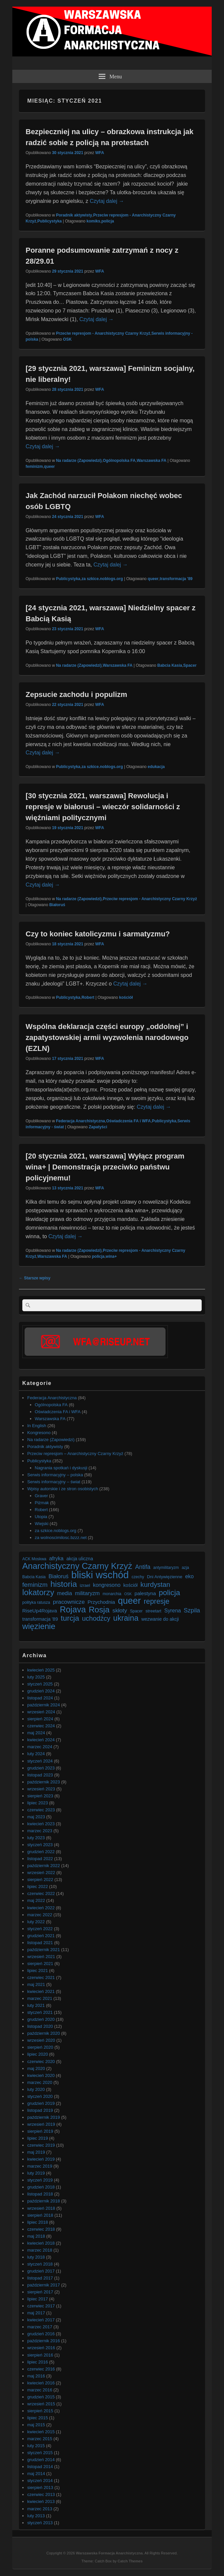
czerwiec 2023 (41, 1809)
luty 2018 (36, 2257)
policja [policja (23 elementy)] (169, 1592)
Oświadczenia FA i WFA (128, 1121)
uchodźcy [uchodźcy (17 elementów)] (96, 1618)
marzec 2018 (39, 2250)
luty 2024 (36, 1753)
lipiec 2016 (37, 2362)
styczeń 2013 (40, 2522)
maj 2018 (36, 2236)
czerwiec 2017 (41, 2305)
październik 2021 (43, 1949)
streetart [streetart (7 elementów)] (154, 1610)
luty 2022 (36, 1921)
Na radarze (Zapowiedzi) (78, 460)
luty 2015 (36, 2445)
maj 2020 (36, 2068)
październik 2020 (43, 2033)
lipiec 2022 (37, 1886)
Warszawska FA (152, 460)
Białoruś (57, 904)
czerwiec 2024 (41, 1725)
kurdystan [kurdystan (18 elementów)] (155, 1584)
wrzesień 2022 (41, 1872)
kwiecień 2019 (41, 2159)
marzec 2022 (39, 1914)
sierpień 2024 (40, 1718)
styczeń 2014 (40, 2480)
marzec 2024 (39, 1746)
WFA (99, 152)
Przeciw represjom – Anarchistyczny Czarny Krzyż (75, 1453)
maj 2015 (36, 2424)
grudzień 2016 (41, 2333)
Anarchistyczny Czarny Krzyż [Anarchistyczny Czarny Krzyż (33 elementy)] (77, 1566)
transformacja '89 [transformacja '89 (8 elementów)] (40, 1619)
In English (36, 1425)
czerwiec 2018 (41, 2229)
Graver (41, 1495)
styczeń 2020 (40, 2096)
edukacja (156, 766)
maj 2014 (36, 2473)
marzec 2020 (39, 2082)
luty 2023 (36, 1837)
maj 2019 (36, 2152)
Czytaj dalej (107, 201)
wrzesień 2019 (41, 2124)
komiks (93, 221)
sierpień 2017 (40, 2291)
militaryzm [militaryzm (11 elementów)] (87, 1593)
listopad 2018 (40, 2193)
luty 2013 (36, 2515)
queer (49, 466)
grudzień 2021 (41, 1935)
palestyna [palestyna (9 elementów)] (145, 1593)
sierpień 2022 (40, 1879)
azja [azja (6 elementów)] (185, 1567)
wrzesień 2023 (41, 1788)
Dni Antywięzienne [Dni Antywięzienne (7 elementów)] (164, 1576)
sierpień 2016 (40, 2355)
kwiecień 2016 (41, 2382)
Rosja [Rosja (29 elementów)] (99, 1609)
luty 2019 (36, 2173)
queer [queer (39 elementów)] (129, 1600)
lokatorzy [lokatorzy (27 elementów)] (38, 1592)
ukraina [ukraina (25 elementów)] (126, 1618)
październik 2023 (43, 1781)
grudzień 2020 (41, 2019)
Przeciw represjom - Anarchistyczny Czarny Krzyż (103, 333)
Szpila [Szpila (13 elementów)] (192, 1610)
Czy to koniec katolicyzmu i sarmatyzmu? (98, 934)
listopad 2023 (40, 1774)
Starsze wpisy (35, 1278)
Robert (87, 997)
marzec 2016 (39, 2389)
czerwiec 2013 (41, 2494)
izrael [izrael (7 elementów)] (85, 1585)
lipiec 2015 (37, 2417)
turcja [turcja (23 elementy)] (70, 1618)
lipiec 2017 (37, 2298)
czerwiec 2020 (41, 2061)
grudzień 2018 (41, 2187)
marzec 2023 (39, 1830)
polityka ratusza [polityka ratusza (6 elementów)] (36, 1602)
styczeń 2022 (40, 1928)
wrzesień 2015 (41, 2403)
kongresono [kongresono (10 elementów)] (107, 1585)
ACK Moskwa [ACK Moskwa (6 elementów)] (34, 1559)
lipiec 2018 (37, 2222)
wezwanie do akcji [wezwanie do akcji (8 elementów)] (160, 1619)
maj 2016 (36, 2375)
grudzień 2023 (41, 1767)
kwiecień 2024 (41, 1739)
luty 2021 (36, 2005)
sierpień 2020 (40, 2047)
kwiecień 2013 (41, 2501)
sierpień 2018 (40, 2215)
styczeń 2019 (40, 2180)
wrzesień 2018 (41, 2208)
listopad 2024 (40, 1697)
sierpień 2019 (40, 2131)
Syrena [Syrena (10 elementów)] (172, 1610)
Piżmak (42, 1502)
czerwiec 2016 (41, 2368)
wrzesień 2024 (41, 1711)
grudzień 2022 (41, 1851)
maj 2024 (36, 1732)
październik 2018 (43, 2200)
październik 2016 (43, 2340)
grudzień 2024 (41, 1690)
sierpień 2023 (40, 1795)
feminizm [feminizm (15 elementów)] (35, 1584)
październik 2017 (43, 2284)
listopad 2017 (40, 2277)
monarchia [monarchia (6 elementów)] (112, 1593)
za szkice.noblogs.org (102, 578)
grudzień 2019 (41, 2103)
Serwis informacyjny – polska (55, 1474)
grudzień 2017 (41, 2271)
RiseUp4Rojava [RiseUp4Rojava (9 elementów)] (39, 1610)
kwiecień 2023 (41, 1823)
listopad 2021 (40, 1942)
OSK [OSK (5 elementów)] (128, 1594)
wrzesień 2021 (41, 1956)
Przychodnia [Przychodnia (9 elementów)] (101, 1602)
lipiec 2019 (37, 2138)
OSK (67, 339)
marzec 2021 (39, 1998)
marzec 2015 (39, 2438)
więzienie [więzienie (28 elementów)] (38, 1626)
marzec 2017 (39, 2326)
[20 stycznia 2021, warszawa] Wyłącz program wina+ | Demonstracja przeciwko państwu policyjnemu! (105, 1167)
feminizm (34, 466)
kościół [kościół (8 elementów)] (130, 1585)
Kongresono (39, 1432)
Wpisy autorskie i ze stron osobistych (62, 1488)
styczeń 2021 (40, 2012)
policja (107, 221)
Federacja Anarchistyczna (80, 1121)
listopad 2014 (40, 2466)
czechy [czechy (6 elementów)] (138, 1577)
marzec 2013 (39, 2508)
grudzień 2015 (41, 2396)
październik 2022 (43, 1865)
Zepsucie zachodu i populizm (76, 694)
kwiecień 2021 (41, 1991)
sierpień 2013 (40, 2487)
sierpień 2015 (40, 2410)
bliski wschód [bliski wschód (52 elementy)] (100, 1574)
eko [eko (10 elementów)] (189, 1576)
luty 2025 (36, 1676)
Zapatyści (98, 1127)
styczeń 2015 (40, 2452)
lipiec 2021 (37, 1970)
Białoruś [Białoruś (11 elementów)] (58, 1576)
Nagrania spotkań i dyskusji (61, 1467)
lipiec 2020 (37, 2054)
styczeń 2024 (40, 1761)
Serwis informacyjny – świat (53, 1481)
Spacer (189, 665)
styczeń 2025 (40, 1683)
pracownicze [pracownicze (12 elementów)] (69, 1601)
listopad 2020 (40, 2026)
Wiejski (42, 1523)
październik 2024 (43, 1704)
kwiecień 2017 (41, 2319)
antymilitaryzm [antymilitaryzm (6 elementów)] (166, 1567)
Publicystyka (49, 221)
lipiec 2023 (37, 1802)
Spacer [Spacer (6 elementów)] (136, 1611)
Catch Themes (130, 2561)
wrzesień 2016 (41, 2347)
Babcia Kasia (169, 665)
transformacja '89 (176, 578)
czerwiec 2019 (41, 2145)
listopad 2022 (40, 1858)
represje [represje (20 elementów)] (156, 1601)
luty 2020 (36, 2089)
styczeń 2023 (40, 1844)
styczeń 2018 (40, 2264)
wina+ (111, 1256)
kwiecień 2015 (41, 2431)
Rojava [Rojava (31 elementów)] (73, 1609)
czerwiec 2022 (41, 1893)
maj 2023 (36, 1816)
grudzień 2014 (41, 2459)
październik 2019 (43, 2117)
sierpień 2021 (40, 1963)
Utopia (41, 1516)
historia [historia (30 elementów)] (64, 1584)
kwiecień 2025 (41, 1670)
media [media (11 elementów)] (64, 1593)
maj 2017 (36, 2312)
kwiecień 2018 (41, 2243)
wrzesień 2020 (41, 2040)
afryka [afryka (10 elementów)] (56, 1558)
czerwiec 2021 (41, 1977)
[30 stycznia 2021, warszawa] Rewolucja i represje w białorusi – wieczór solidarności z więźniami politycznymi (103, 807)
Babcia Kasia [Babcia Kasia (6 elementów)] (34, 1577)
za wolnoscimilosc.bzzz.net (61, 1537)
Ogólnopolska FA (119, 460)
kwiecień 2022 (41, 1907)
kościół (126, 997)
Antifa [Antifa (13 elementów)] (142, 1567)
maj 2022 (36, 1900)
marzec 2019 (39, 2166)
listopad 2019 (40, 2110)
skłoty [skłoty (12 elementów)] (119, 1610)
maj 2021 (36, 1984)
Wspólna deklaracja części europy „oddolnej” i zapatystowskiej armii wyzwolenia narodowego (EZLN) (107, 1037)
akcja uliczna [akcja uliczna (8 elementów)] (79, 1558)
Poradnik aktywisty (74, 215)
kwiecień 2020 (41, 2075)
